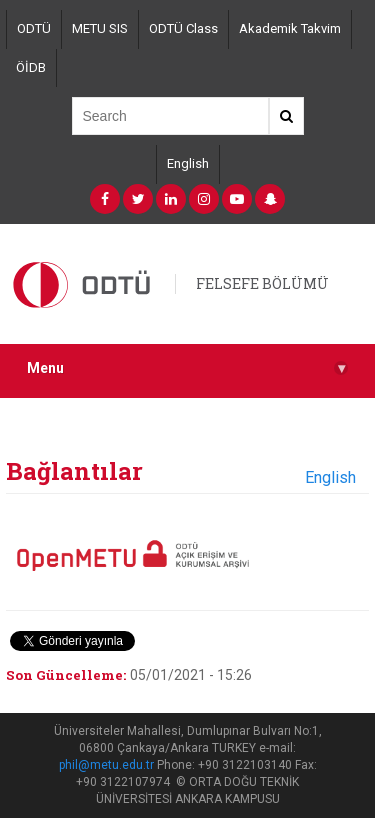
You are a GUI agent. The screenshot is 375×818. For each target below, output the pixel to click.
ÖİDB (31, 67)
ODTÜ (34, 28)
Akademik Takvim (290, 28)
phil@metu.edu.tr (106, 765)
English (188, 163)
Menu (187, 368)
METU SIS (100, 28)
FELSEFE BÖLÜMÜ (262, 283)
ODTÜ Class (183, 28)
